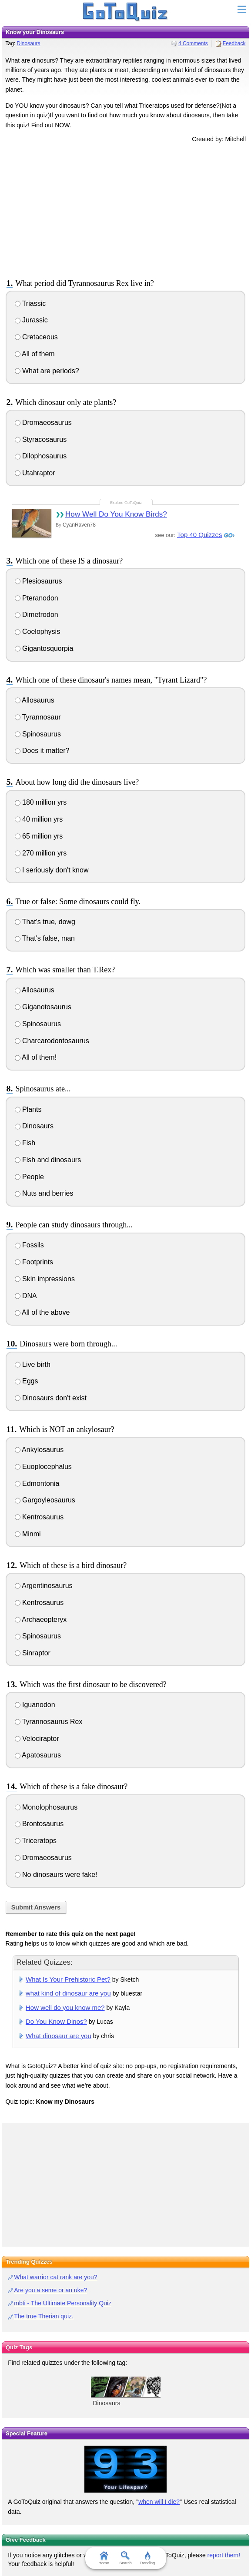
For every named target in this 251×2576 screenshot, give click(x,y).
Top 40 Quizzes (199, 534)
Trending (147, 2558)
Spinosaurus (38, 734)
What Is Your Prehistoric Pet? (68, 1979)
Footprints (34, 1262)
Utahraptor (35, 473)
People (29, 1176)
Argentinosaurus (44, 1585)
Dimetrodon (36, 614)
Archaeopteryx (41, 1619)
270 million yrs (41, 853)
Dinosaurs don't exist (51, 1398)
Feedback (234, 43)
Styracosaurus (41, 439)
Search (125, 2558)
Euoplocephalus (43, 1466)
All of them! (36, 1057)
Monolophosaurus (46, 1807)
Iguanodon (35, 1704)
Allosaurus (34, 700)
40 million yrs (39, 819)
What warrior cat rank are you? (55, 2277)
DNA (26, 1296)
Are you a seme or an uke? (50, 2290)
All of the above (42, 1312)
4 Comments (193, 43)
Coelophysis (37, 631)
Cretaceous (36, 337)
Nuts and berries (44, 1193)
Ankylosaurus (39, 1449)
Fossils (29, 1245)
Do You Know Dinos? (56, 2021)
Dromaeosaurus (43, 422)
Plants (28, 1109)
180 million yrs (41, 802)
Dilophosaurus (41, 456)
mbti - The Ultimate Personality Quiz (62, 2303)
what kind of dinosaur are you (68, 1993)
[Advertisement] (125, 209)
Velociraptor (37, 1738)
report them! (223, 2555)
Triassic (30, 303)
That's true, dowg (45, 921)
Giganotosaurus (43, 1007)
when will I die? (159, 2501)
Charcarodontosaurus (52, 1040)
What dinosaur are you (58, 2035)
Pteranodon (36, 598)
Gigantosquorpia (44, 648)
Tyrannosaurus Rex (49, 1721)
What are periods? (47, 371)
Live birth (32, 1364)
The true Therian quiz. (44, 2316)
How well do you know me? (65, 2007)
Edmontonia (37, 1483)
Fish (25, 1143)
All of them (35, 354)
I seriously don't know (52, 870)
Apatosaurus (38, 1755)
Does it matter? (42, 750)
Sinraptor (32, 1653)
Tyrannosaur (38, 717)
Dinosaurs (28, 43)
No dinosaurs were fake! (56, 1874)
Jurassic (31, 320)
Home (103, 2558)
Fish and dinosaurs (48, 1160)
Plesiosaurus (38, 581)
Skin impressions (45, 1279)
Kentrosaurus (39, 1517)
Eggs (26, 1381)
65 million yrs (39, 836)
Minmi (28, 1534)
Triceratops (36, 1840)
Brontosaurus (39, 1823)
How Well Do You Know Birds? (116, 514)
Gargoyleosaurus (45, 1500)
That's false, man (45, 938)
